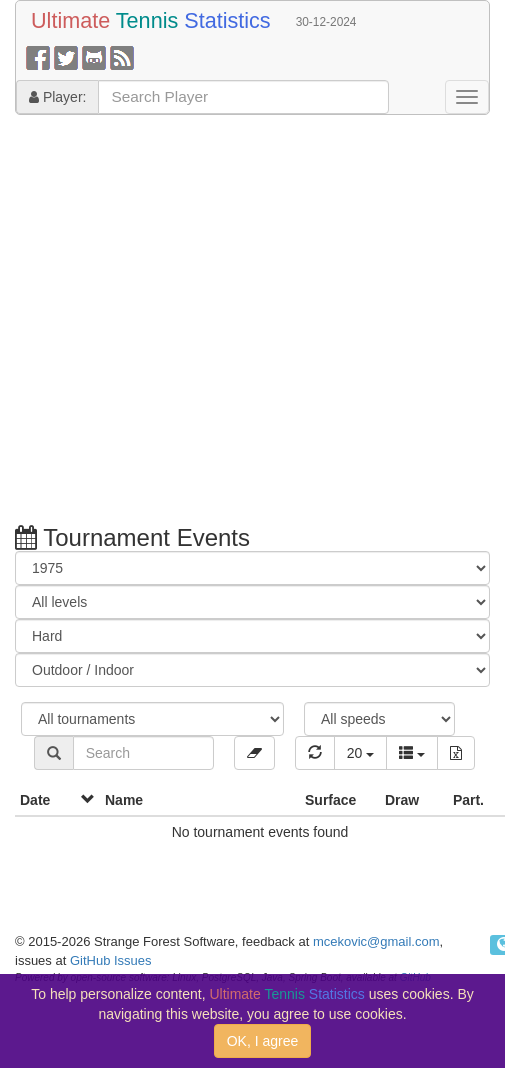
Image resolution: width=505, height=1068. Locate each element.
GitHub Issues (111, 960)
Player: (57, 97)
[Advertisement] (187, 322)
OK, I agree (263, 1041)
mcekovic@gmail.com (376, 941)
